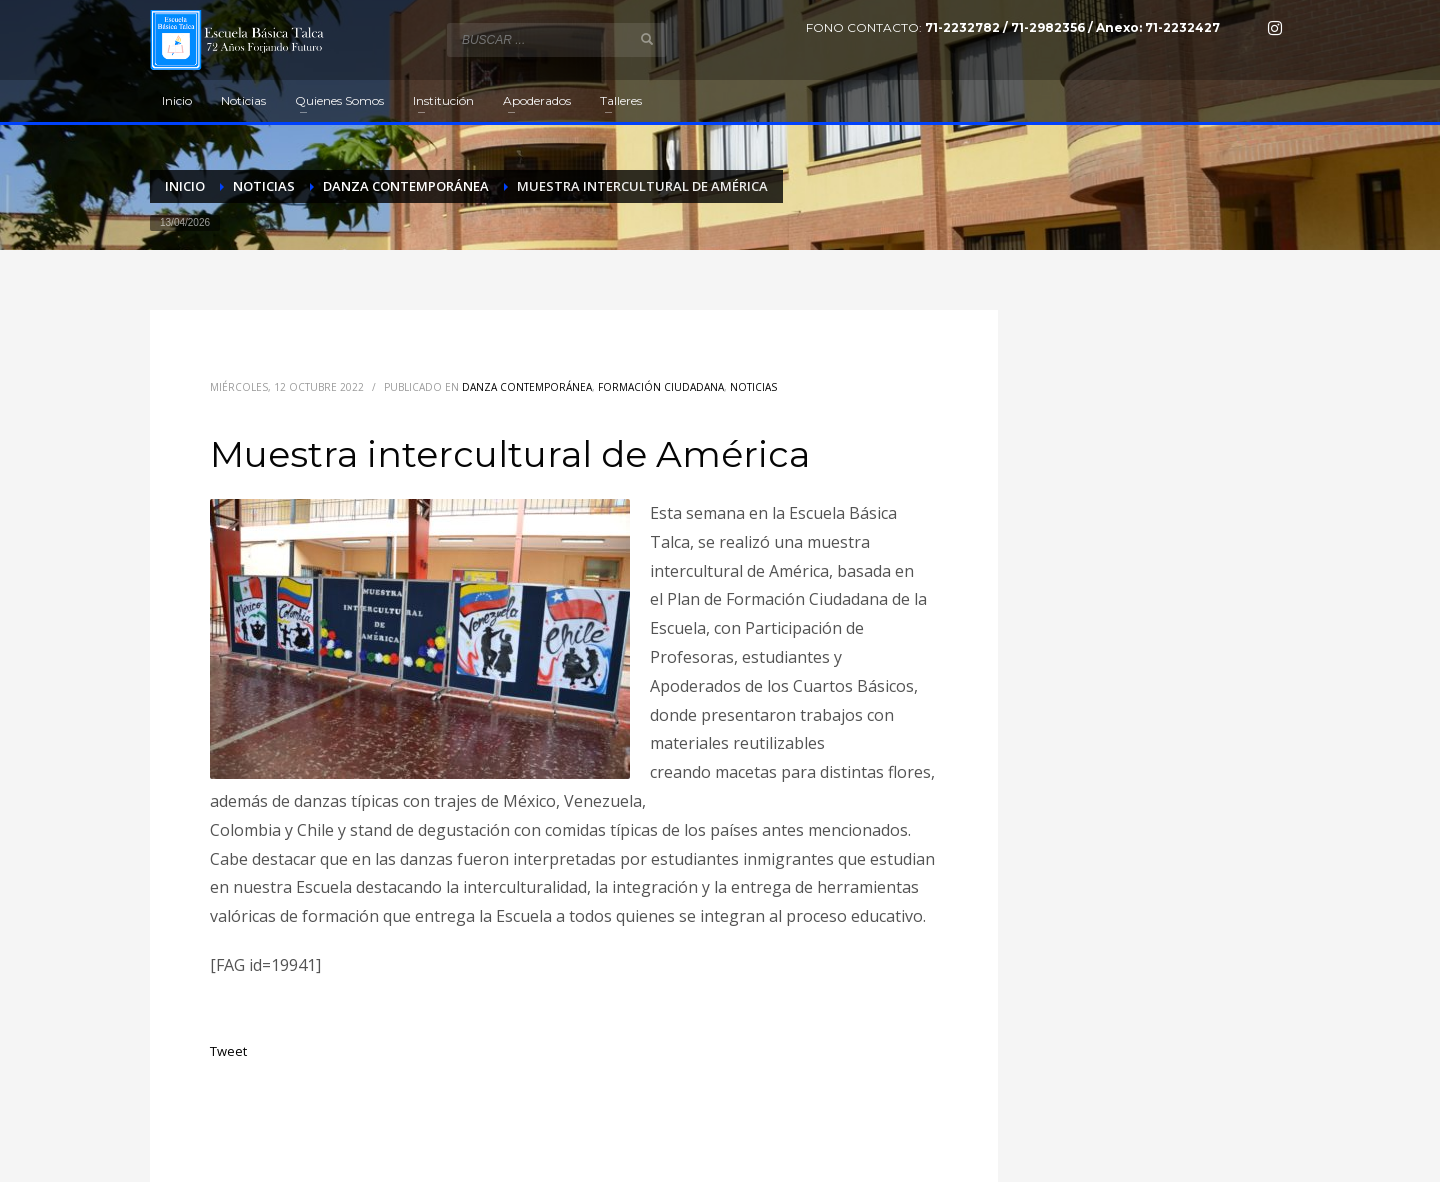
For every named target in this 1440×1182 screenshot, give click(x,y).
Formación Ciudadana (661, 387)
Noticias (753, 387)
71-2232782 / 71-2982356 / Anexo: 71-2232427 (1072, 27)
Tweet (228, 1051)
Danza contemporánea (527, 387)
